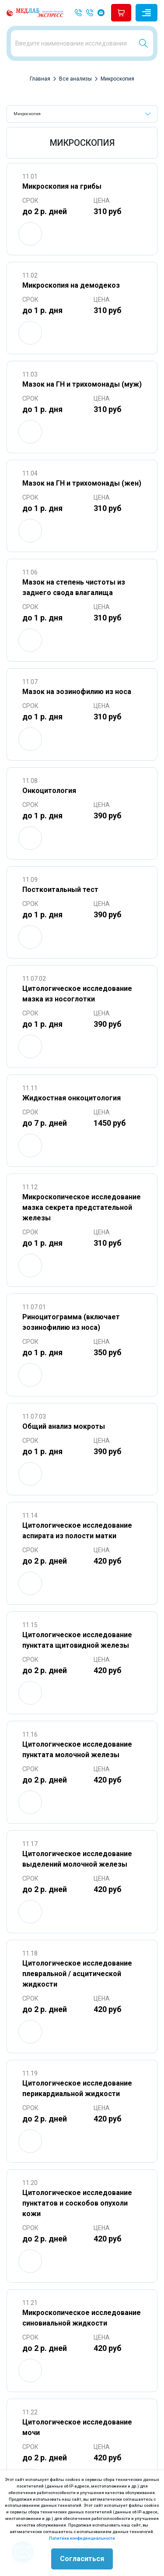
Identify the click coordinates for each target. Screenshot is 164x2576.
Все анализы (75, 79)
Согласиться (82, 2559)
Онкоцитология (49, 790)
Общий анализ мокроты (63, 1426)
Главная (40, 79)
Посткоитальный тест (60, 889)
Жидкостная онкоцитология (71, 1098)
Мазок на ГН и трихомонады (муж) (82, 384)
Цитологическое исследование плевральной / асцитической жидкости (77, 1973)
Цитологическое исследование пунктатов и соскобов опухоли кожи (77, 2203)
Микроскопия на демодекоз (71, 285)
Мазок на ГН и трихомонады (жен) (81, 483)
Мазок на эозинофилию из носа (76, 691)
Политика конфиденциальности (82, 2538)
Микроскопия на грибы (61, 186)
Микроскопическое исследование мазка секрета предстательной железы (81, 1207)
